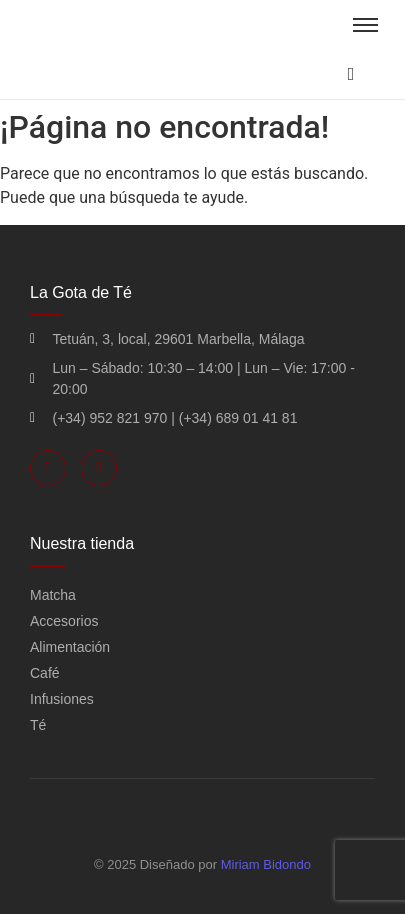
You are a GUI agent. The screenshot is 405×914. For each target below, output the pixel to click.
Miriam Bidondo (266, 864)
